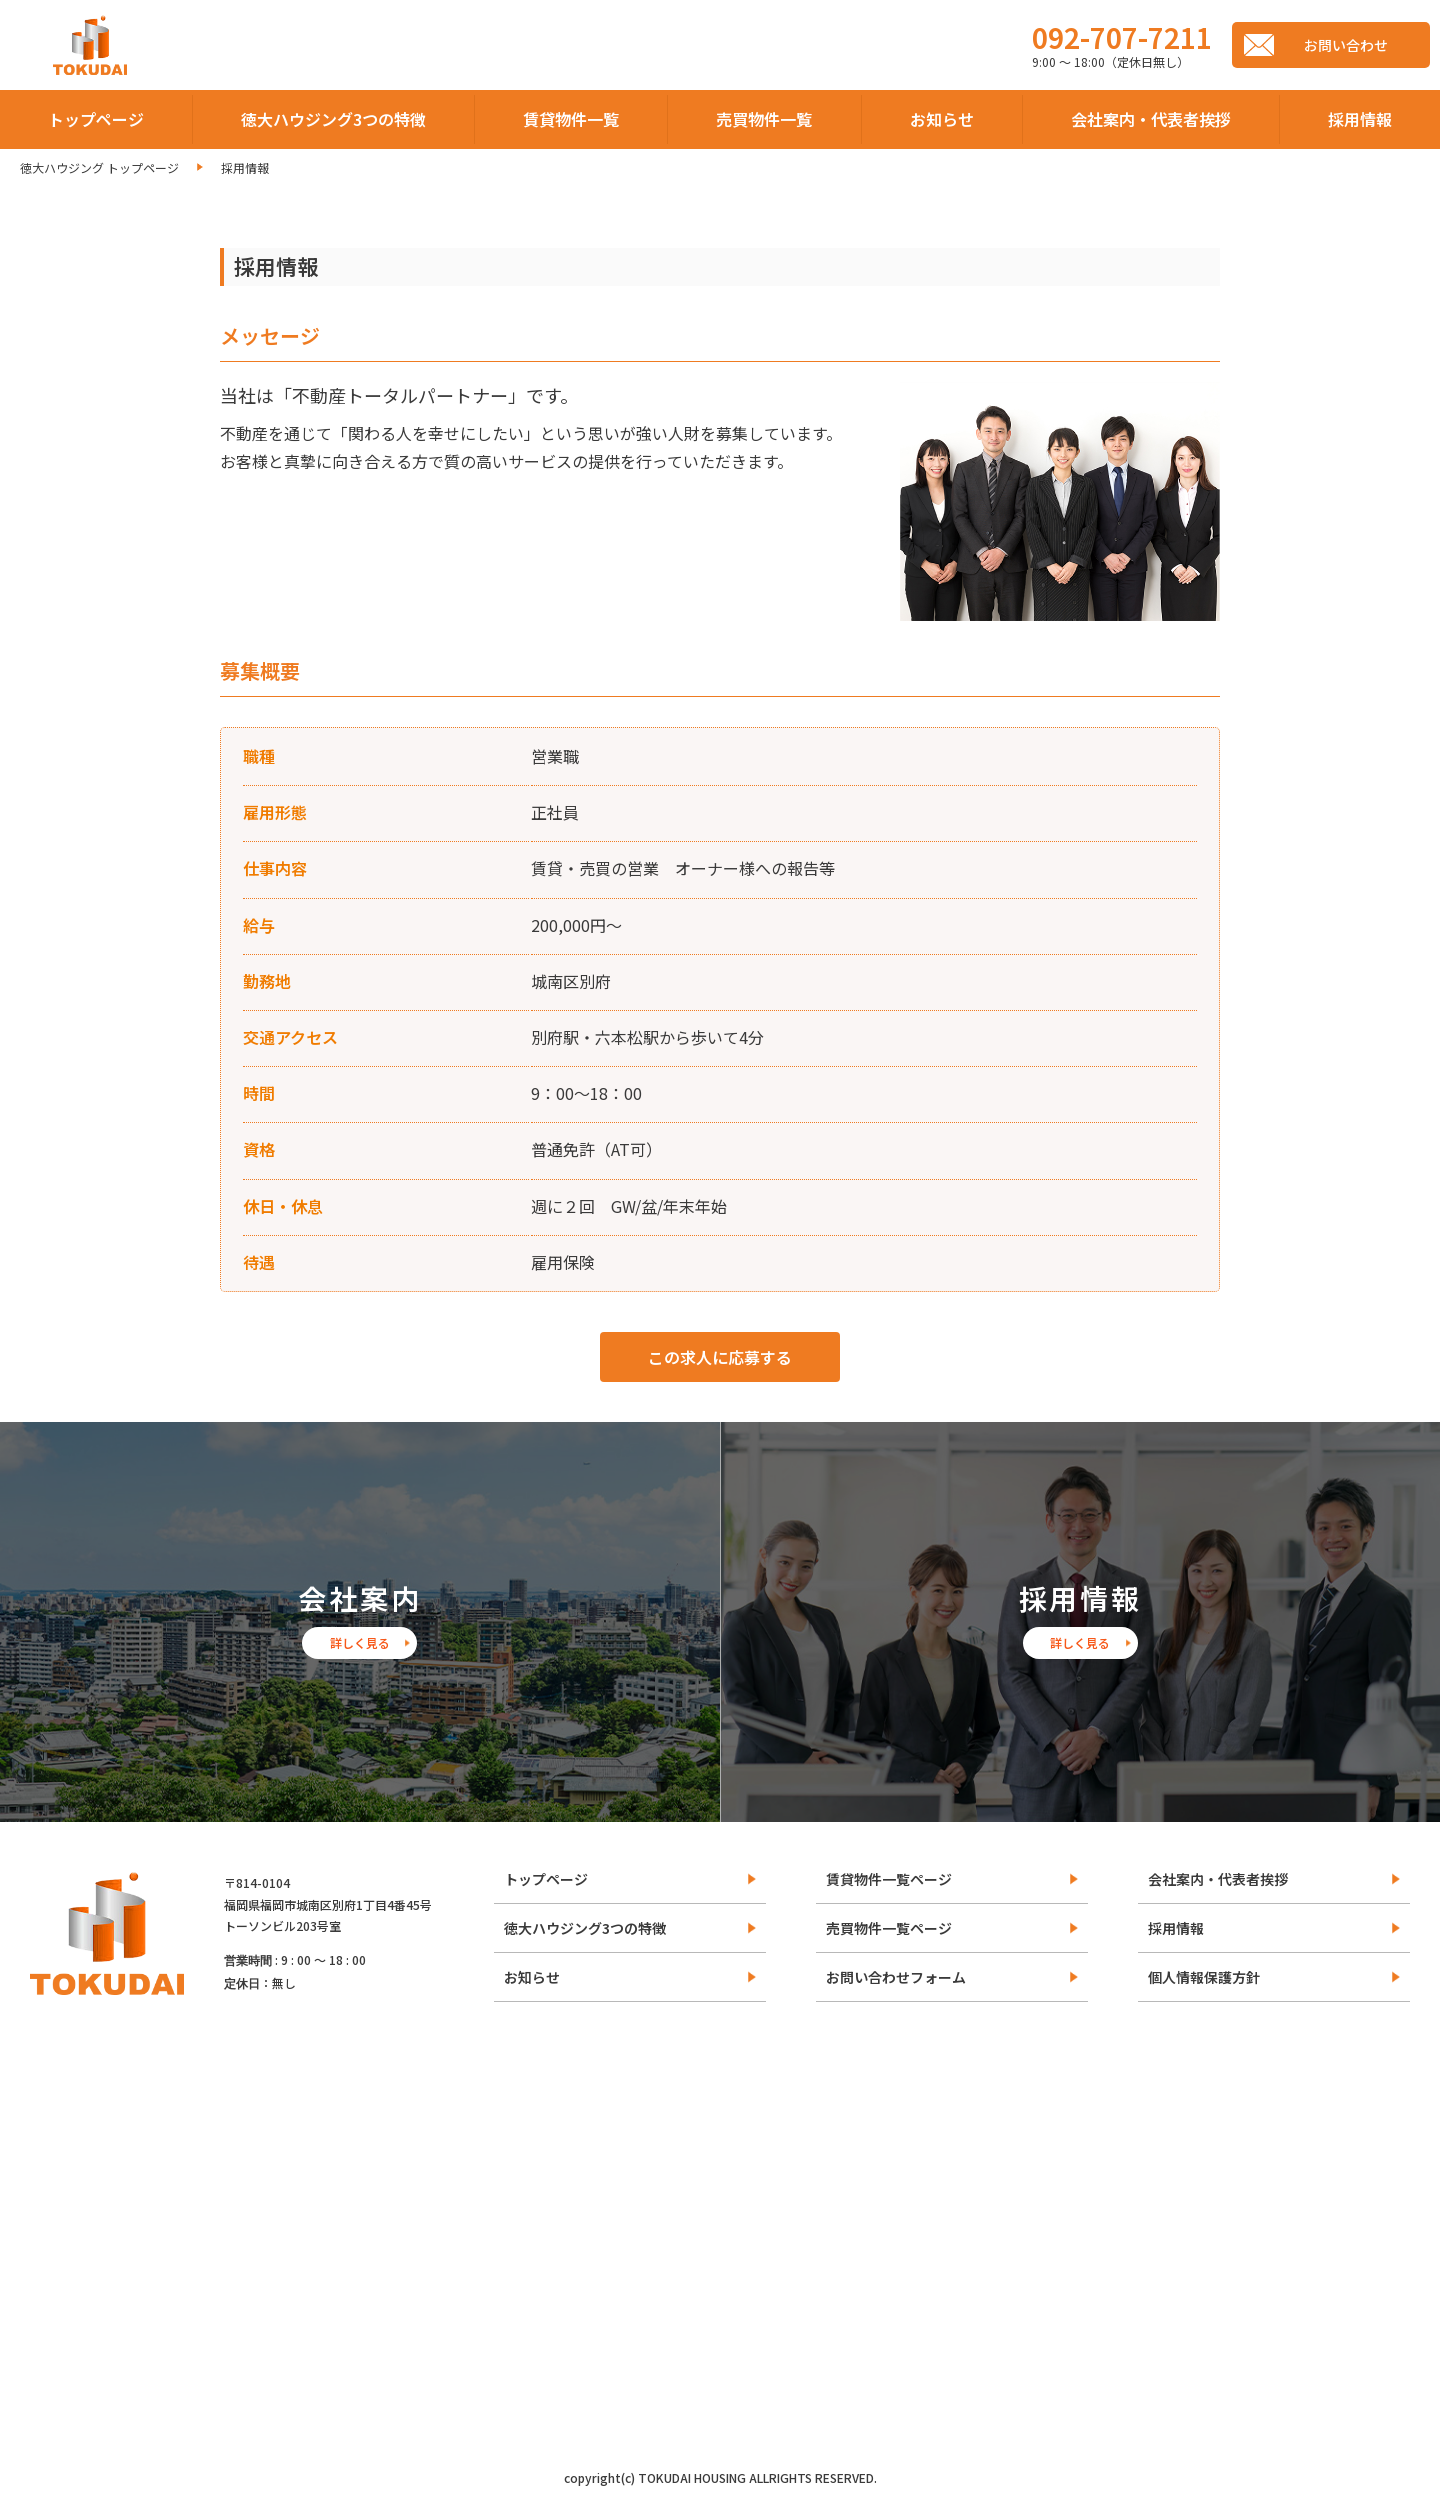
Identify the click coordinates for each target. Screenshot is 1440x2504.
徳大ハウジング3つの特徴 (333, 119)
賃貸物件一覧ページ (889, 1879)
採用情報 (1360, 119)
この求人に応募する (720, 1357)
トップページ (96, 119)
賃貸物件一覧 (571, 119)
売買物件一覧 (764, 119)
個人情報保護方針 (1204, 1977)
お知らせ (942, 119)
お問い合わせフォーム (896, 1977)
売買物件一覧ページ (889, 1928)
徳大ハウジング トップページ (99, 167)
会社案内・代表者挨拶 (1151, 119)
